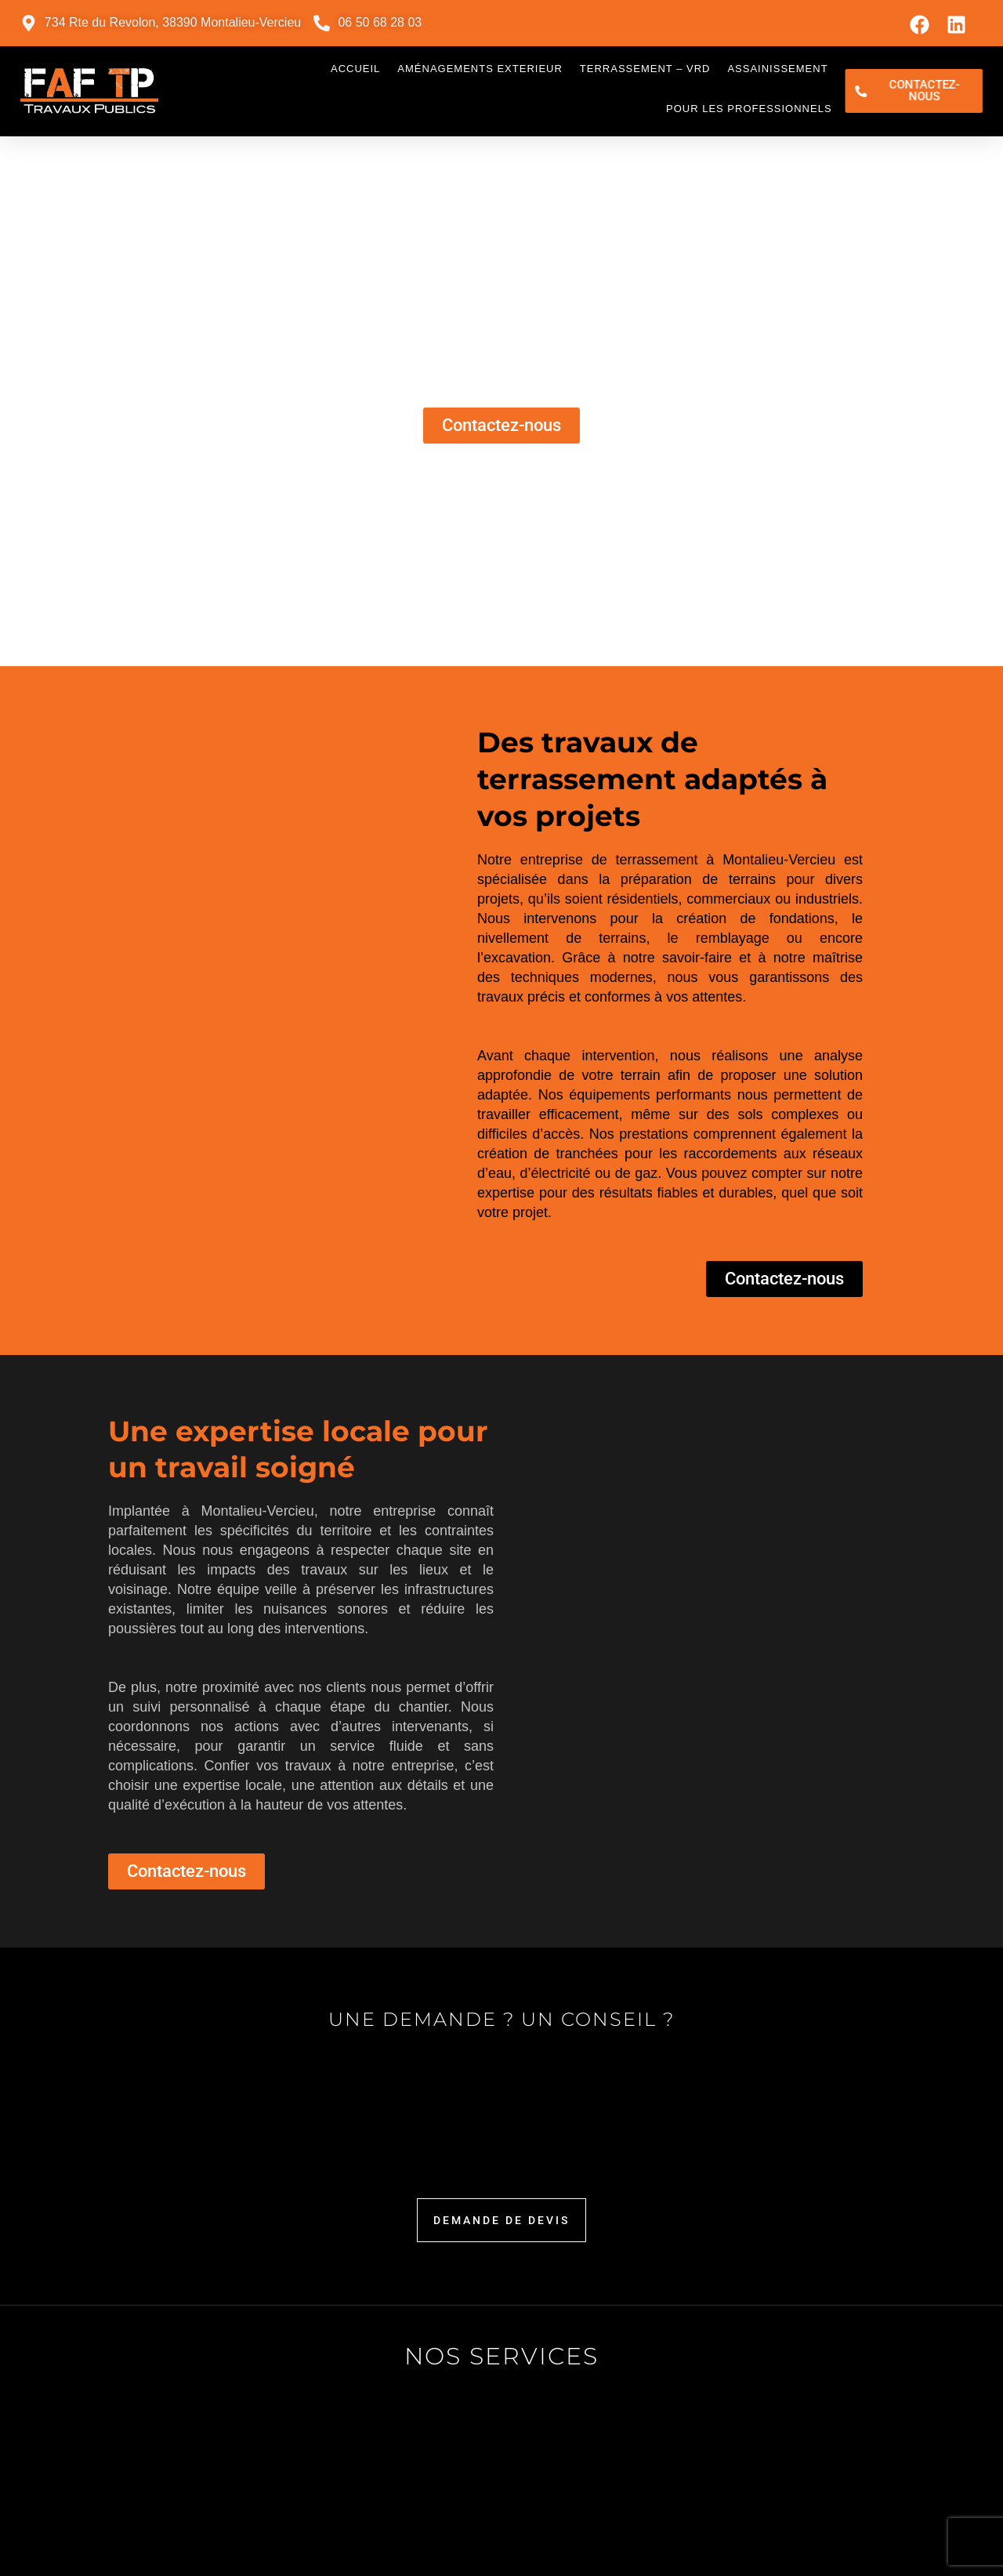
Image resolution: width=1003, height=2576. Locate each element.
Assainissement (777, 68)
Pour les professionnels (749, 108)
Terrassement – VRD (645, 68)
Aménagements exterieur (480, 68)
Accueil (355, 68)
